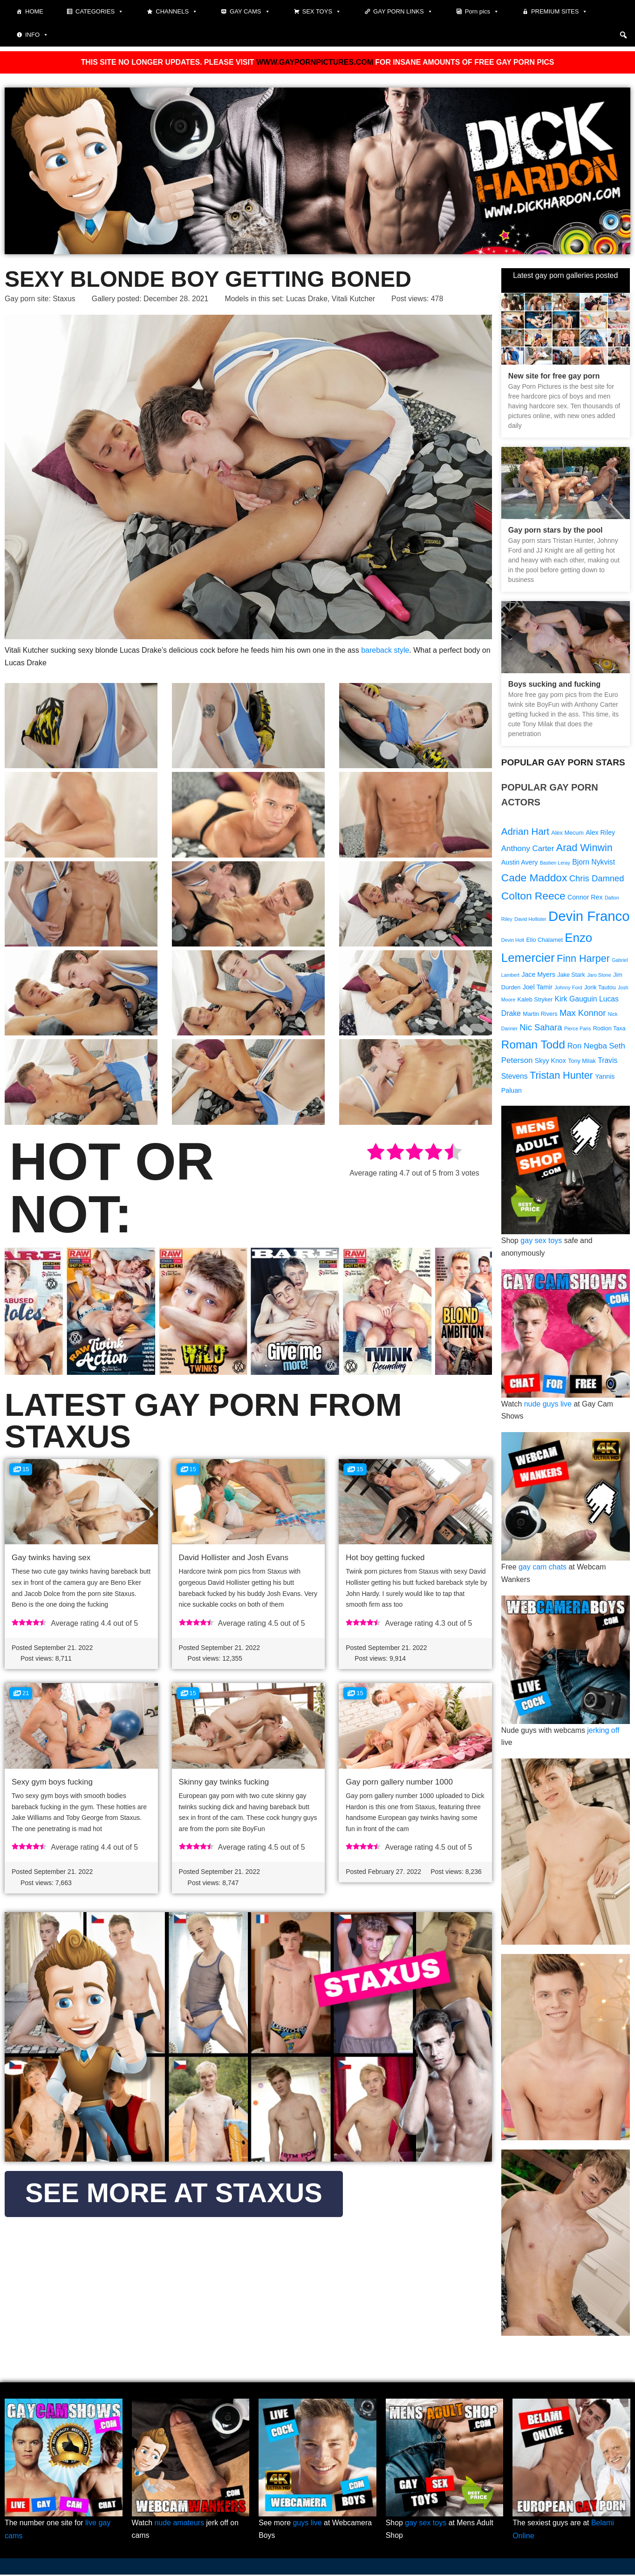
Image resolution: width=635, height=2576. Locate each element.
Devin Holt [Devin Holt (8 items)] (512, 941)
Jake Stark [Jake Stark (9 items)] (571, 976)
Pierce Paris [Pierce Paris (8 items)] (577, 1031)
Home (34, 11)
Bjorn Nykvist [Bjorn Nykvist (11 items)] (593, 863)
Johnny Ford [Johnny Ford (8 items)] (568, 989)
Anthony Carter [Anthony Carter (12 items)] (527, 848)
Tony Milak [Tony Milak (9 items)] (582, 1063)
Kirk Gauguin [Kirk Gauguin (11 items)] (576, 1001)
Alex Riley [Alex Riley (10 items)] (600, 832)
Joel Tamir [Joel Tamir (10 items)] (538, 989)
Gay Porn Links (403, 11)
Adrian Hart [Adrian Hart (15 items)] (525, 831)
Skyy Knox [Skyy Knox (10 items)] (550, 1062)
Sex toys (321, 11)
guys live (307, 2525)
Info (36, 35)
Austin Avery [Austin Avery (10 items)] (519, 863)
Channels (177, 11)
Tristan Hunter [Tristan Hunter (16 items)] (561, 1077)
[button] (623, 35)
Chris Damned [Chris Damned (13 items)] (596, 879)
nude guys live (548, 1406)
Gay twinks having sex (51, 1558)
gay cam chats (543, 1569)
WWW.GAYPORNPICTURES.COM (314, 62)
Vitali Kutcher (356, 299)
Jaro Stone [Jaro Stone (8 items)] (599, 976)
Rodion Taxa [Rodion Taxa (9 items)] (609, 1031)
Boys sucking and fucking (554, 684)
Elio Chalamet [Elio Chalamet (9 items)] (544, 941)
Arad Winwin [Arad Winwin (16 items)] (584, 847)
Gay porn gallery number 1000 (399, 1782)
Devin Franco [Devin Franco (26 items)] (588, 917)
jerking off (604, 1732)
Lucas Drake (309, 299)
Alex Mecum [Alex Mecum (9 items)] (567, 832)
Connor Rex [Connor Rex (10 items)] (585, 897)
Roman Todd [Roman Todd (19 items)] (533, 1046)
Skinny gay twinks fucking (224, 1782)
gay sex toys (541, 1243)
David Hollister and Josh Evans (233, 1558)
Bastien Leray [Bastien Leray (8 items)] (555, 863)
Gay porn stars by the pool (555, 530)
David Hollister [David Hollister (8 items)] (530, 920)
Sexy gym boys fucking (52, 1782)
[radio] (375, 1153)
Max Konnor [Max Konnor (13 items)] (583, 1015)
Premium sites (559, 11)
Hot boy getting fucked (385, 1558)
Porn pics (482, 11)
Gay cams (250, 11)
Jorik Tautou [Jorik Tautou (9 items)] (600, 989)
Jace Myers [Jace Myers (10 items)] (538, 976)
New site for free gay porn (554, 375)
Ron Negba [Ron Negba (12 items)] (587, 1047)
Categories (99, 11)
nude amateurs (180, 2525)
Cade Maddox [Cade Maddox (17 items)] (534, 878)
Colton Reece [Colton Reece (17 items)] (533, 896)
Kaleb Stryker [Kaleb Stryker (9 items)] (535, 1002)
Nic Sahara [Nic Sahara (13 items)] (540, 1029)
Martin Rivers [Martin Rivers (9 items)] (540, 1016)
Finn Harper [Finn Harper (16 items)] (583, 959)
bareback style (385, 650)
